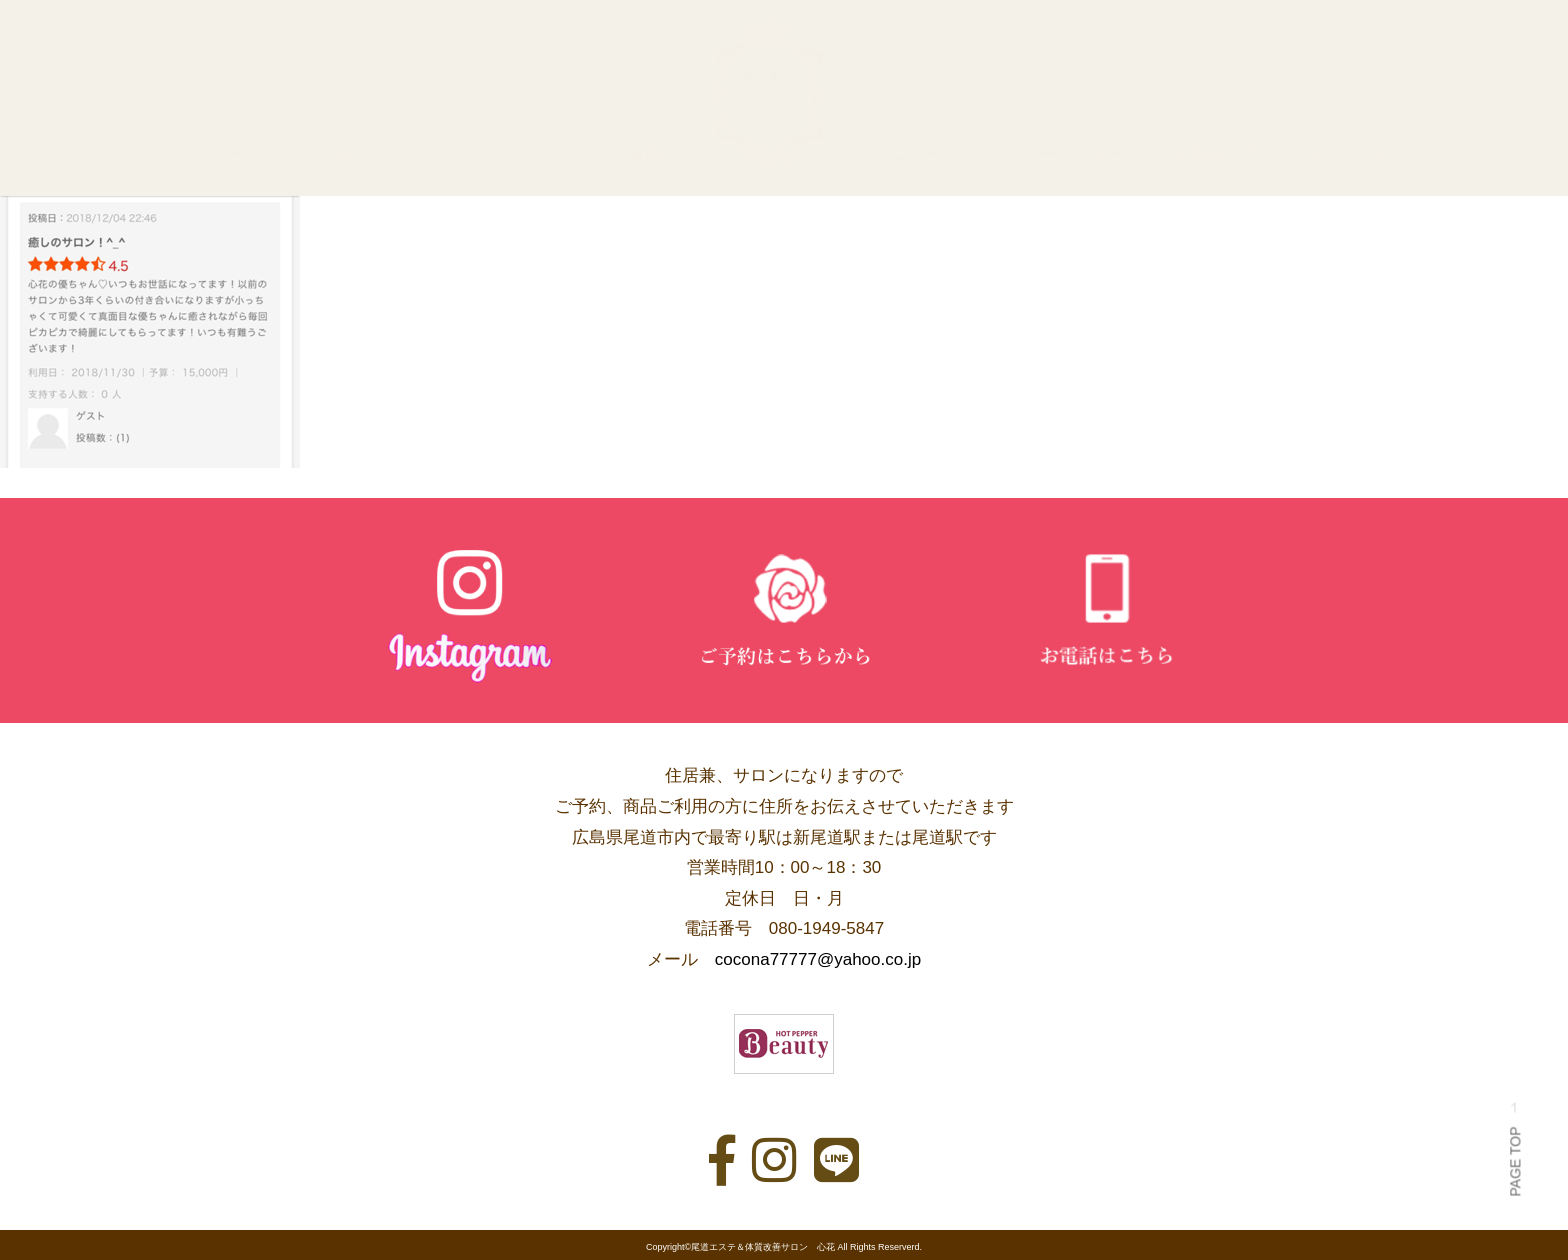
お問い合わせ (1358, 154)
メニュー (907, 154)
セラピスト (485, 154)
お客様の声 (1216, 154)
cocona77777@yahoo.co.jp (818, 959)
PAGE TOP (1515, 1150)
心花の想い (352, 154)
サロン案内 (619, 154)
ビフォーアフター (1057, 154)
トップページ (210, 154)
